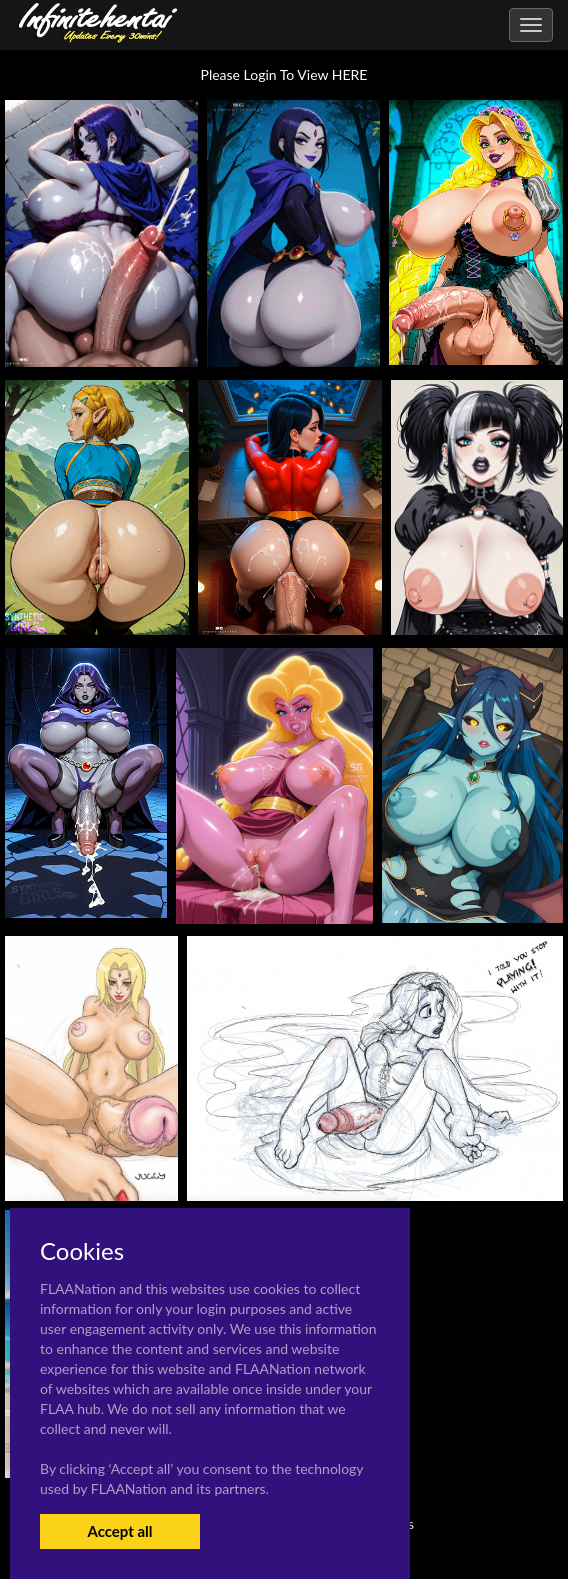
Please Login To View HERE (284, 74)
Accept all (119, 1531)
